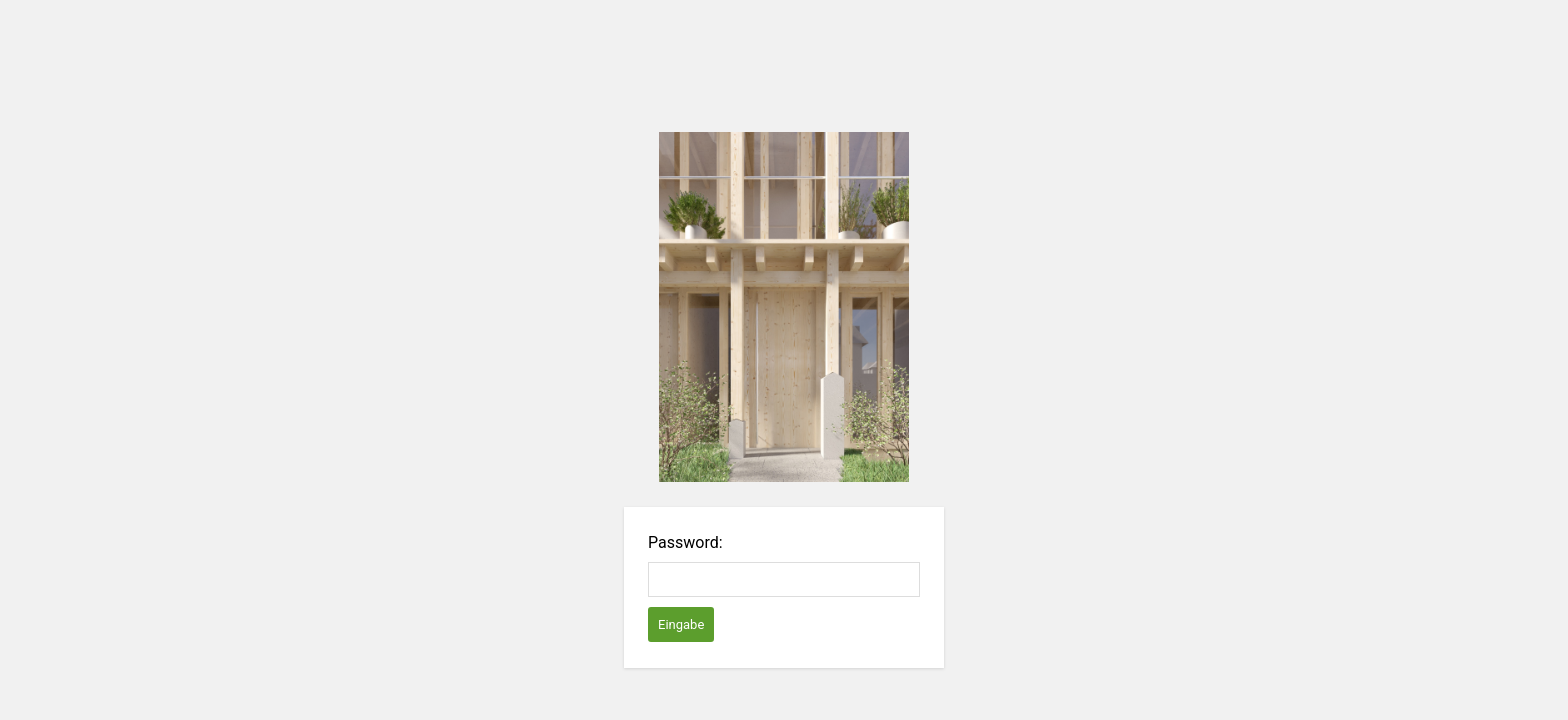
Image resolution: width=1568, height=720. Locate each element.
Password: (685, 542)
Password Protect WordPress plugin (784, 307)
